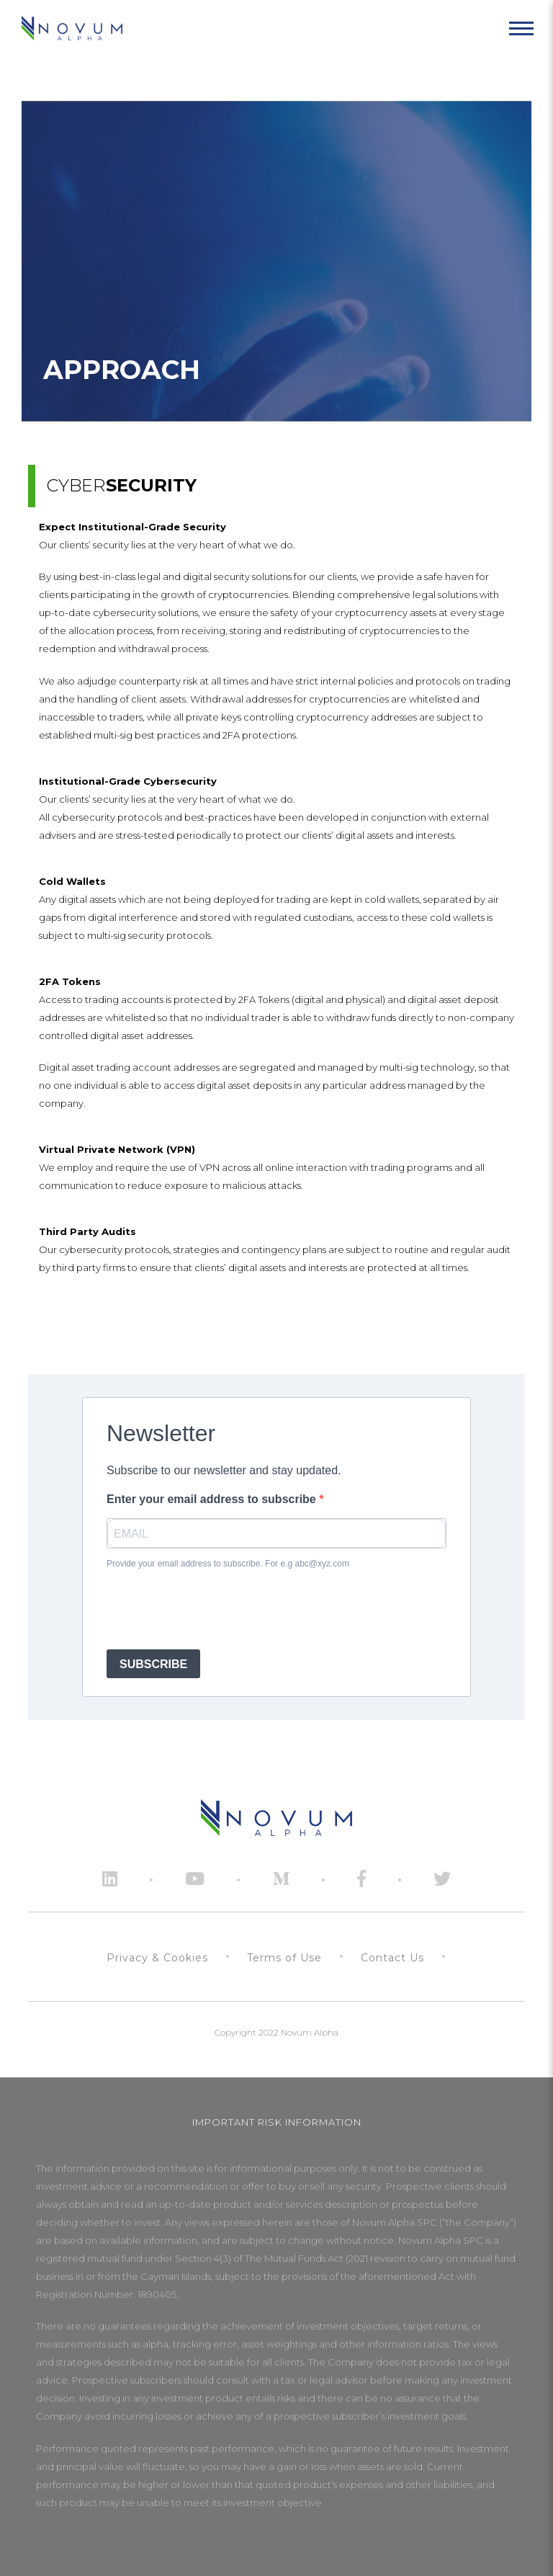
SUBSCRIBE (153, 1664)
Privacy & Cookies (157, 1957)
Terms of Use (284, 1957)
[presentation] (216, 1610)
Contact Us (392, 1957)
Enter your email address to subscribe (213, 1499)
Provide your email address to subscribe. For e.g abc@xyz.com (228, 1564)
